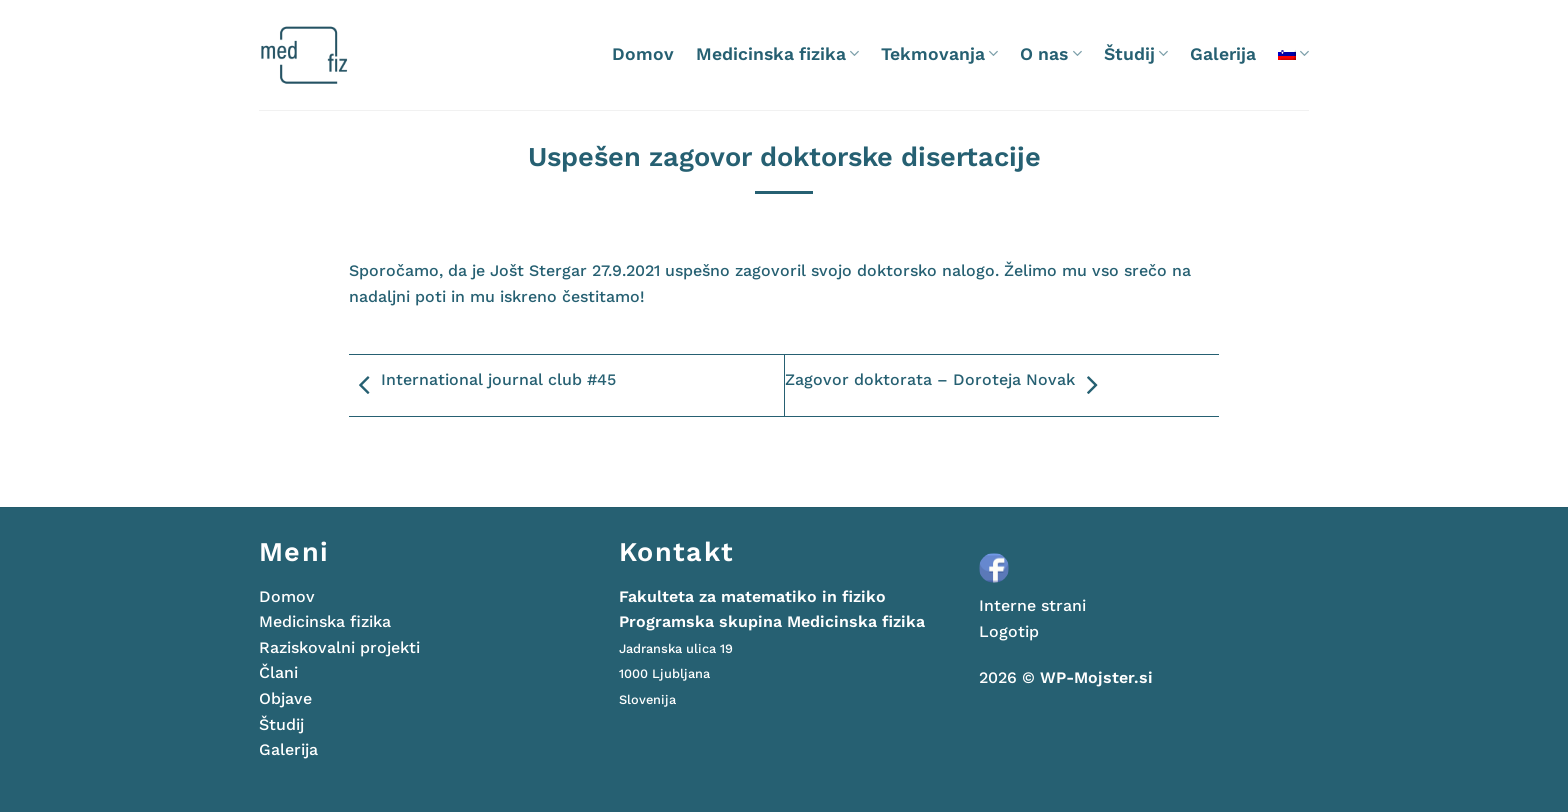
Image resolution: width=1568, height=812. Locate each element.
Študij (1136, 54)
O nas (1050, 54)
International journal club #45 (482, 386)
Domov (643, 54)
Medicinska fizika (777, 54)
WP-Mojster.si (1096, 677)
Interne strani (1032, 605)
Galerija (1223, 54)
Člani (278, 672)
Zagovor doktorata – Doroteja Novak (946, 386)
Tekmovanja (939, 54)
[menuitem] (1293, 53)
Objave (285, 698)
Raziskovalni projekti (339, 647)
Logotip (1009, 631)
